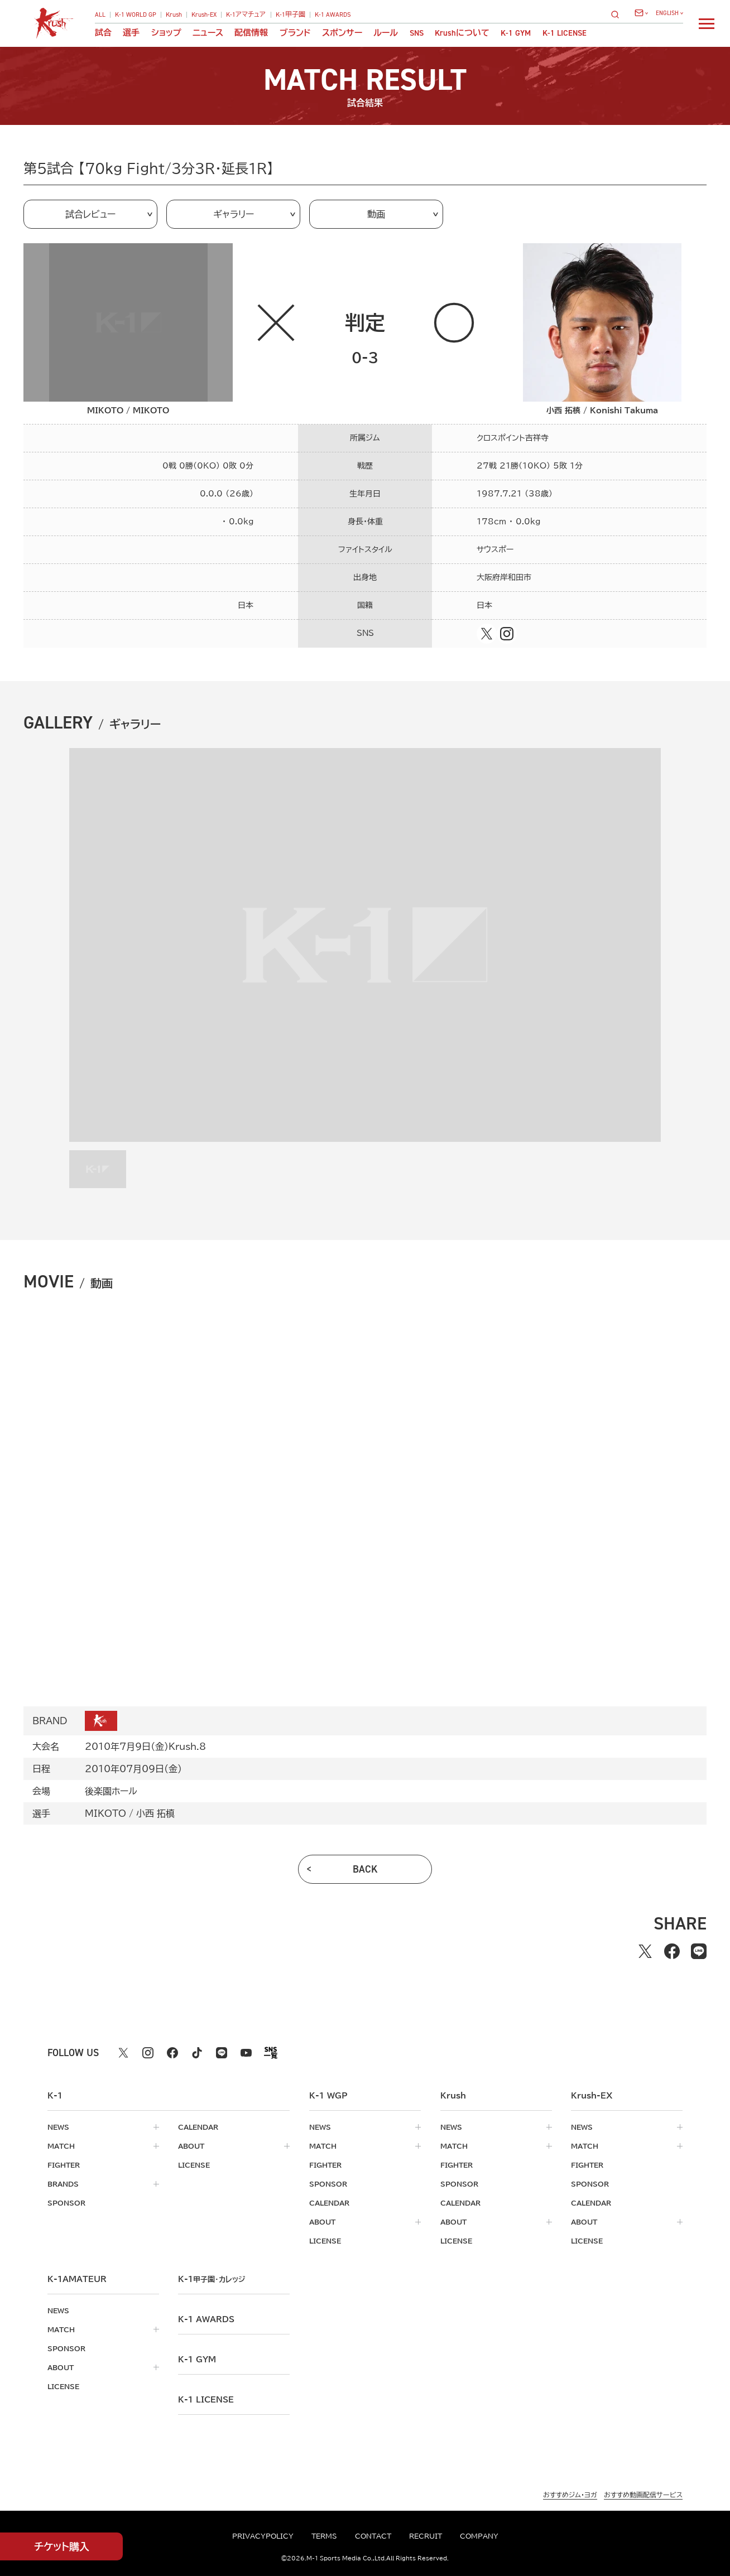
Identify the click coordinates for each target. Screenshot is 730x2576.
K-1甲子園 (290, 15)
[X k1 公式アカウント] (123, 2053)
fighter (63, 2165)
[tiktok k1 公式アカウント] (197, 2053)
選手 (131, 33)
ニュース (208, 33)
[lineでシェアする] (698, 1951)
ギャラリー (233, 214)
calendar (198, 2127)
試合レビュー (90, 214)
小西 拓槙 (155, 1813)
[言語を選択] (669, 13)
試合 (103, 33)
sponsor (66, 2202)
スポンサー (342, 33)
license (194, 2165)
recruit (425, 2535)
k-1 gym (197, 2359)
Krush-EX (204, 15)
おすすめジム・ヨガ (570, 2494)
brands (63, 2184)
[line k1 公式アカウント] (222, 2053)
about (191, 2146)
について (462, 33)
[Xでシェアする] (645, 1951)
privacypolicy (263, 2535)
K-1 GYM (516, 33)
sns (417, 33)
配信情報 (251, 33)
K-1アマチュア (246, 15)
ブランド (295, 33)
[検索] (618, 14)
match (61, 2146)
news (58, 2127)
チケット (61, 2546)
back (365, 1869)
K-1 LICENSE (564, 33)
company (479, 2535)
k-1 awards (206, 2319)
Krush (174, 15)
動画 (376, 214)
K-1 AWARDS (333, 15)
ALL (100, 15)
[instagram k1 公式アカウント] (148, 2053)
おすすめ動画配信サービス (643, 2494)
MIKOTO (105, 1813)
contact (373, 2535)
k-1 (211, 2279)
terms (324, 2535)
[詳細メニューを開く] (706, 23)
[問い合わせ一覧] (641, 12)
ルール (385, 33)
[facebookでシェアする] (672, 1951)
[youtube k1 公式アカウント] (246, 2053)
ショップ (166, 33)
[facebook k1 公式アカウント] (172, 2053)
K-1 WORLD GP (135, 15)
